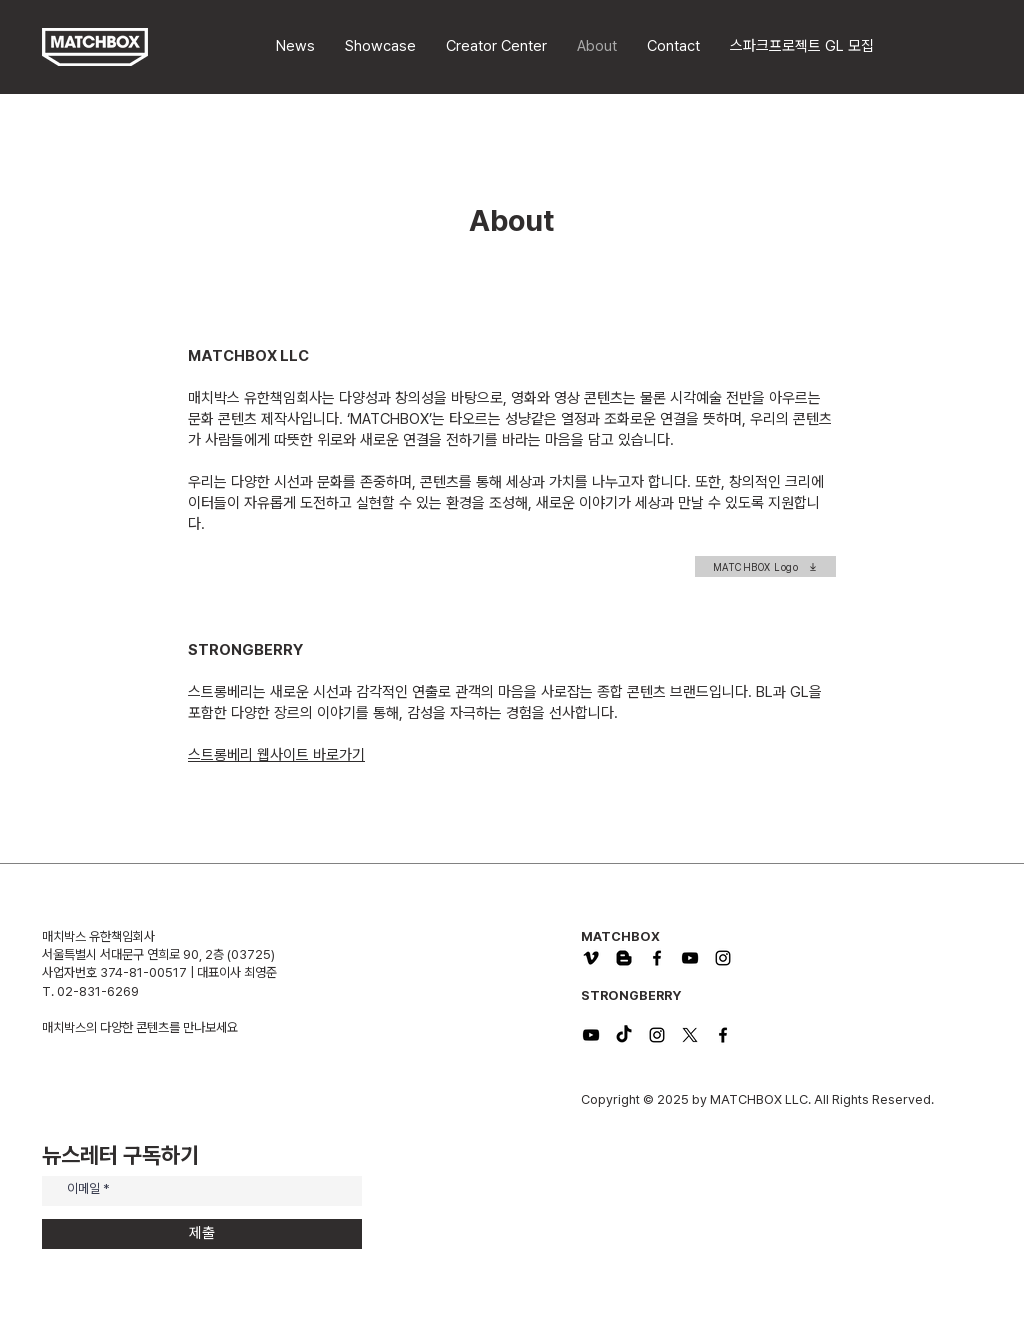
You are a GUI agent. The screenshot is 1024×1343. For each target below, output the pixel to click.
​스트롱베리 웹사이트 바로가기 (276, 755)
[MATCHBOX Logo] (765, 566)
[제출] (202, 1234)
